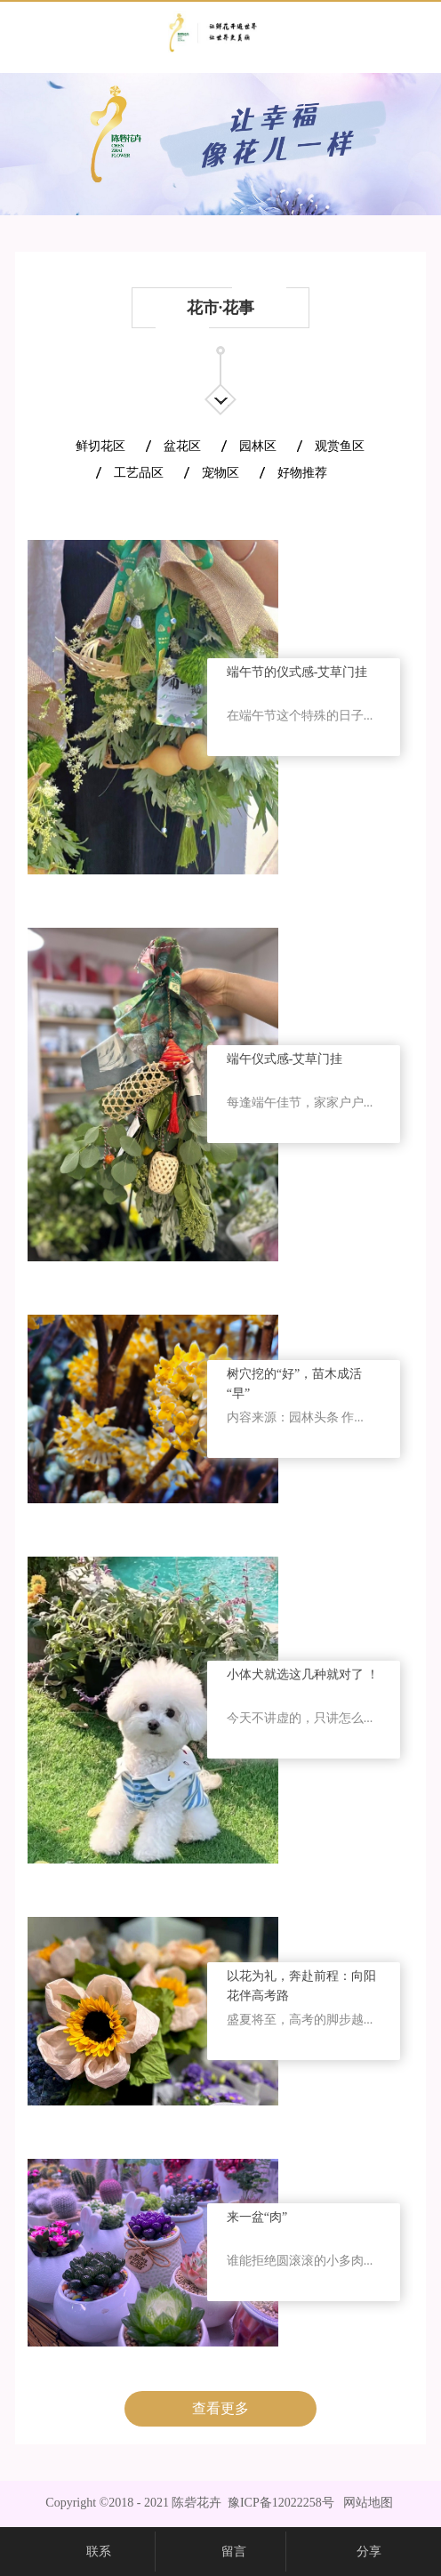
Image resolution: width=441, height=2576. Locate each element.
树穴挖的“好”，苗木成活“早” (294, 1383)
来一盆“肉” (257, 2217)
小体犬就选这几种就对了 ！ (303, 1674)
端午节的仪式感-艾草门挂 (297, 672)
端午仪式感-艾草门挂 (285, 1059)
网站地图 (365, 2502)
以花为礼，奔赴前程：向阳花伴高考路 (301, 1985)
